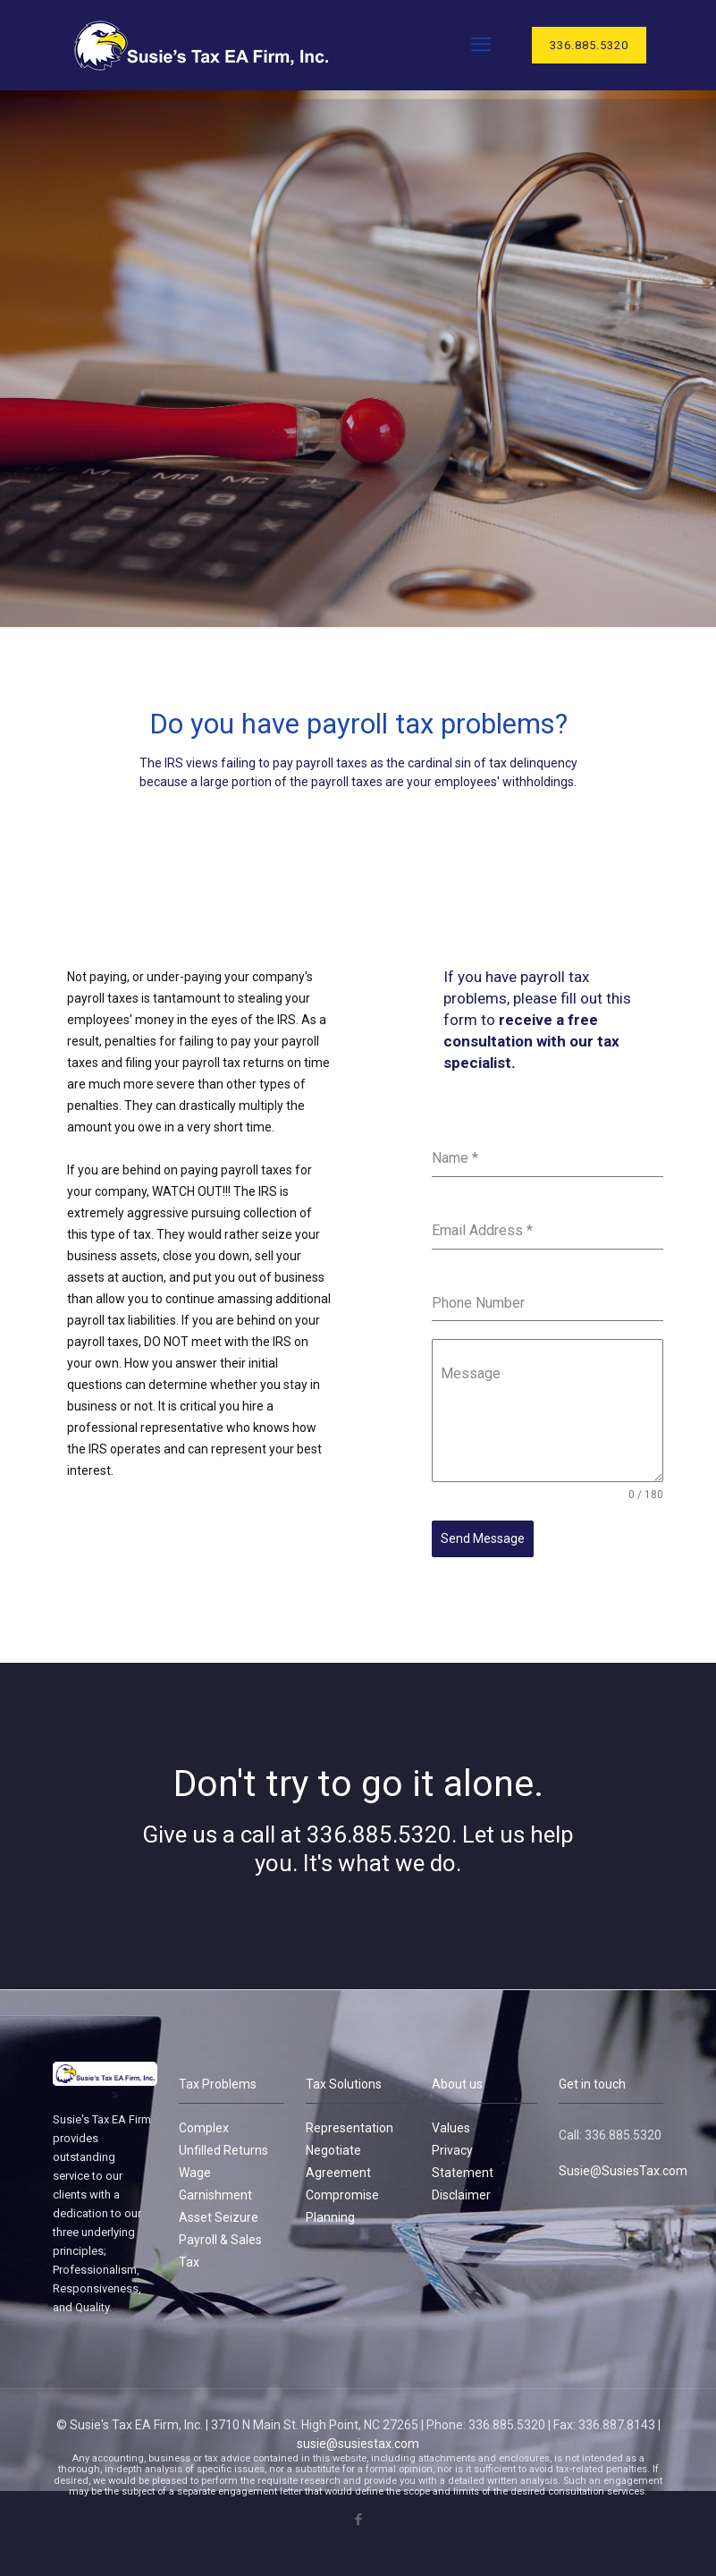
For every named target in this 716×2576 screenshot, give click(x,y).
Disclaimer (461, 2188)
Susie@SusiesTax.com (623, 2164)
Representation (349, 2121)
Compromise (342, 2188)
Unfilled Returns (223, 2143)
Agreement (338, 2165)
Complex (204, 2121)
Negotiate (333, 2143)
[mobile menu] (481, 45)
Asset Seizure (218, 2210)
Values (451, 2121)
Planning (330, 2210)
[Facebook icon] (358, 2512)
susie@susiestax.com (358, 2436)
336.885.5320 (589, 45)
